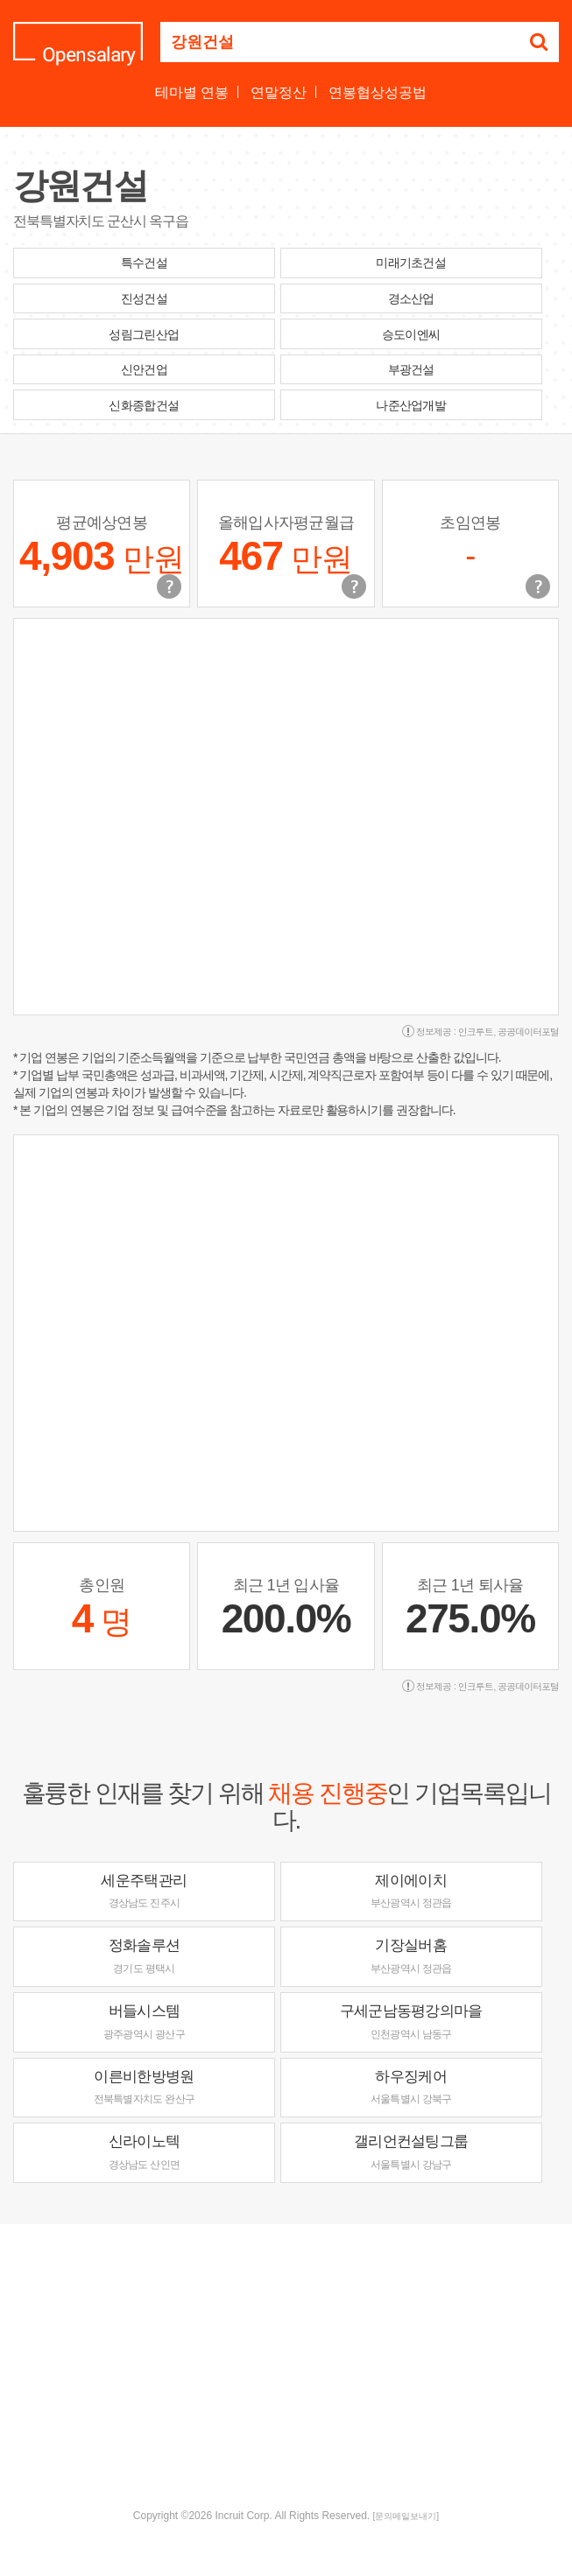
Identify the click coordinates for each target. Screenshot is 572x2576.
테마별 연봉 (192, 92)
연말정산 (279, 92)
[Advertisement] (292, 2364)
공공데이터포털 (528, 1031)
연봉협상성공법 (377, 92)
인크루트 (475, 1031)
